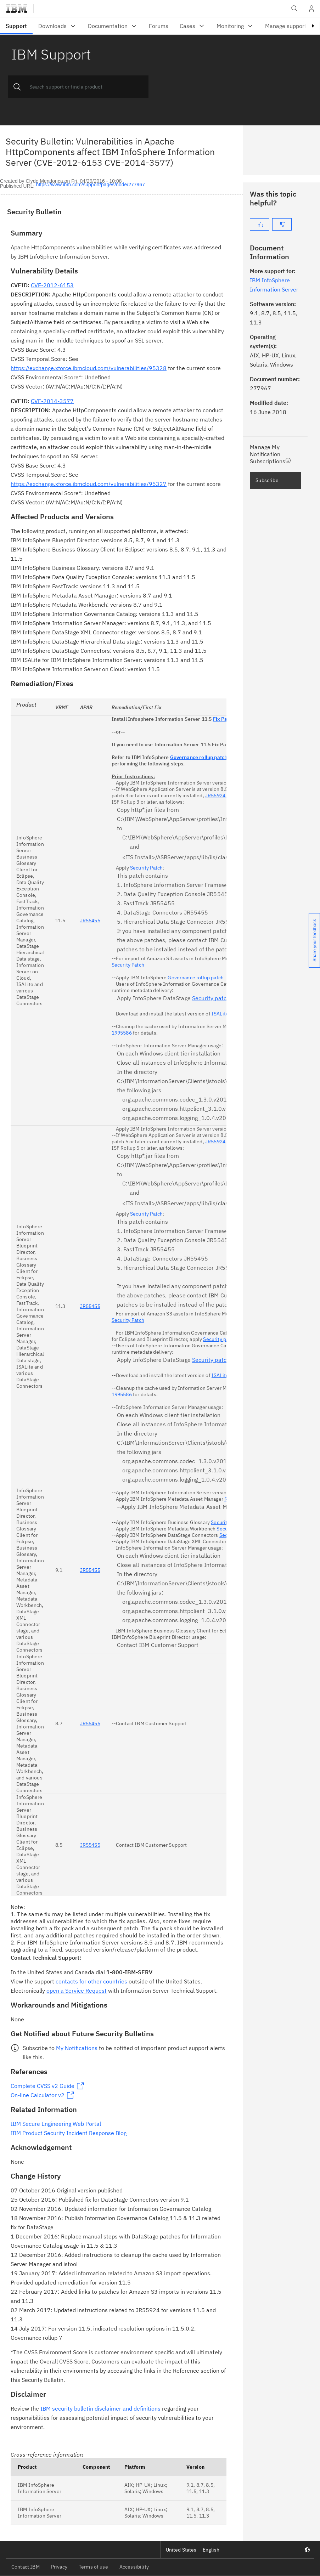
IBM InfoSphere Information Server (39, 2488)
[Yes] (259, 224)
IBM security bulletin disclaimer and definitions (100, 2408)
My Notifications (76, 2047)
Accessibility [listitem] (134, 2567)
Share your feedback (314, 940)
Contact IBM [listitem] (25, 2567)
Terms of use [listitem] (93, 2567)
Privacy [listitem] (59, 2567)
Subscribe (267, 480)
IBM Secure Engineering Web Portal (56, 2123)
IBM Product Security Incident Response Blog (69, 2132)
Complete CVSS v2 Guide (42, 2085)
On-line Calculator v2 (37, 2095)
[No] (282, 224)
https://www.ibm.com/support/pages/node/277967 (90, 184)
